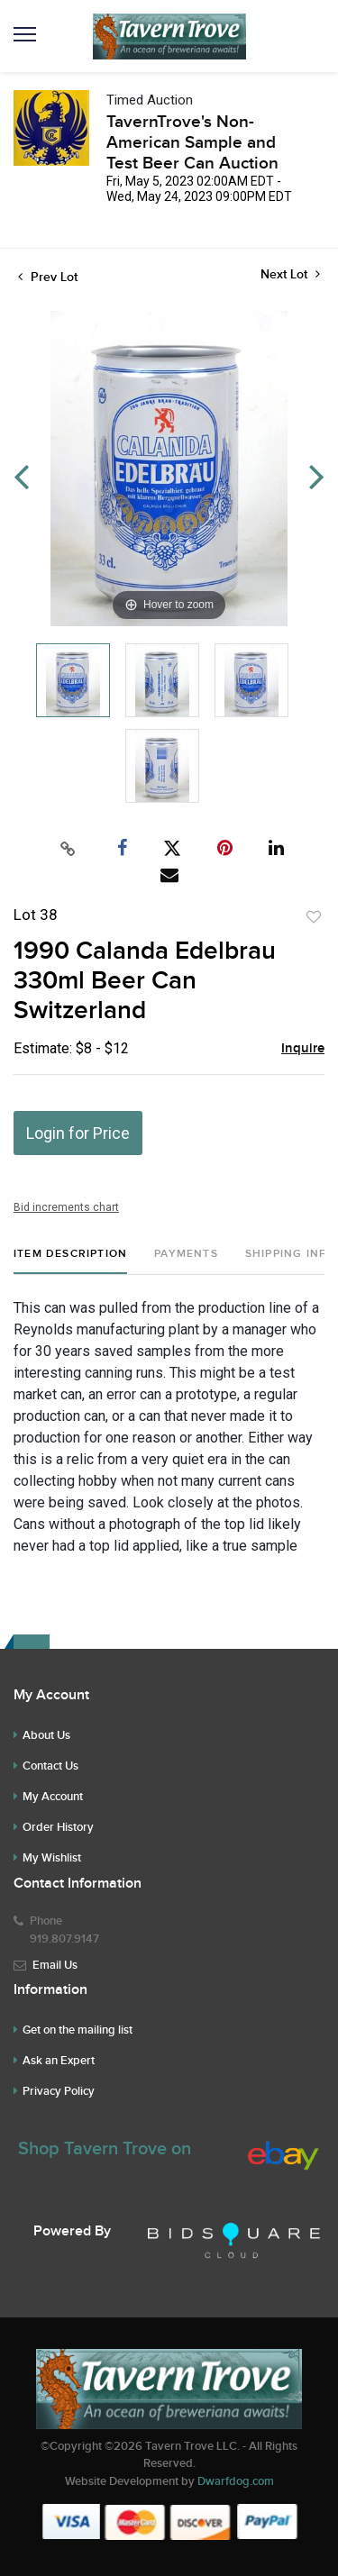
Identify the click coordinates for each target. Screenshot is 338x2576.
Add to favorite (313, 917)
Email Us (55, 1965)
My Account (53, 1796)
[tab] (70, 1261)
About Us (46, 1735)
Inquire (302, 1049)
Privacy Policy (59, 2091)
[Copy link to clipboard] (67, 849)
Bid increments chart (66, 1207)
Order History (58, 1827)
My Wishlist (52, 1858)
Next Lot (290, 274)
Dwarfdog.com (235, 2481)
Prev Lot (48, 277)
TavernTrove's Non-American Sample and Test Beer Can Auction (192, 143)
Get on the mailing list (77, 2030)
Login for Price (78, 1133)
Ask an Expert (59, 2060)
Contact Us (50, 1766)
